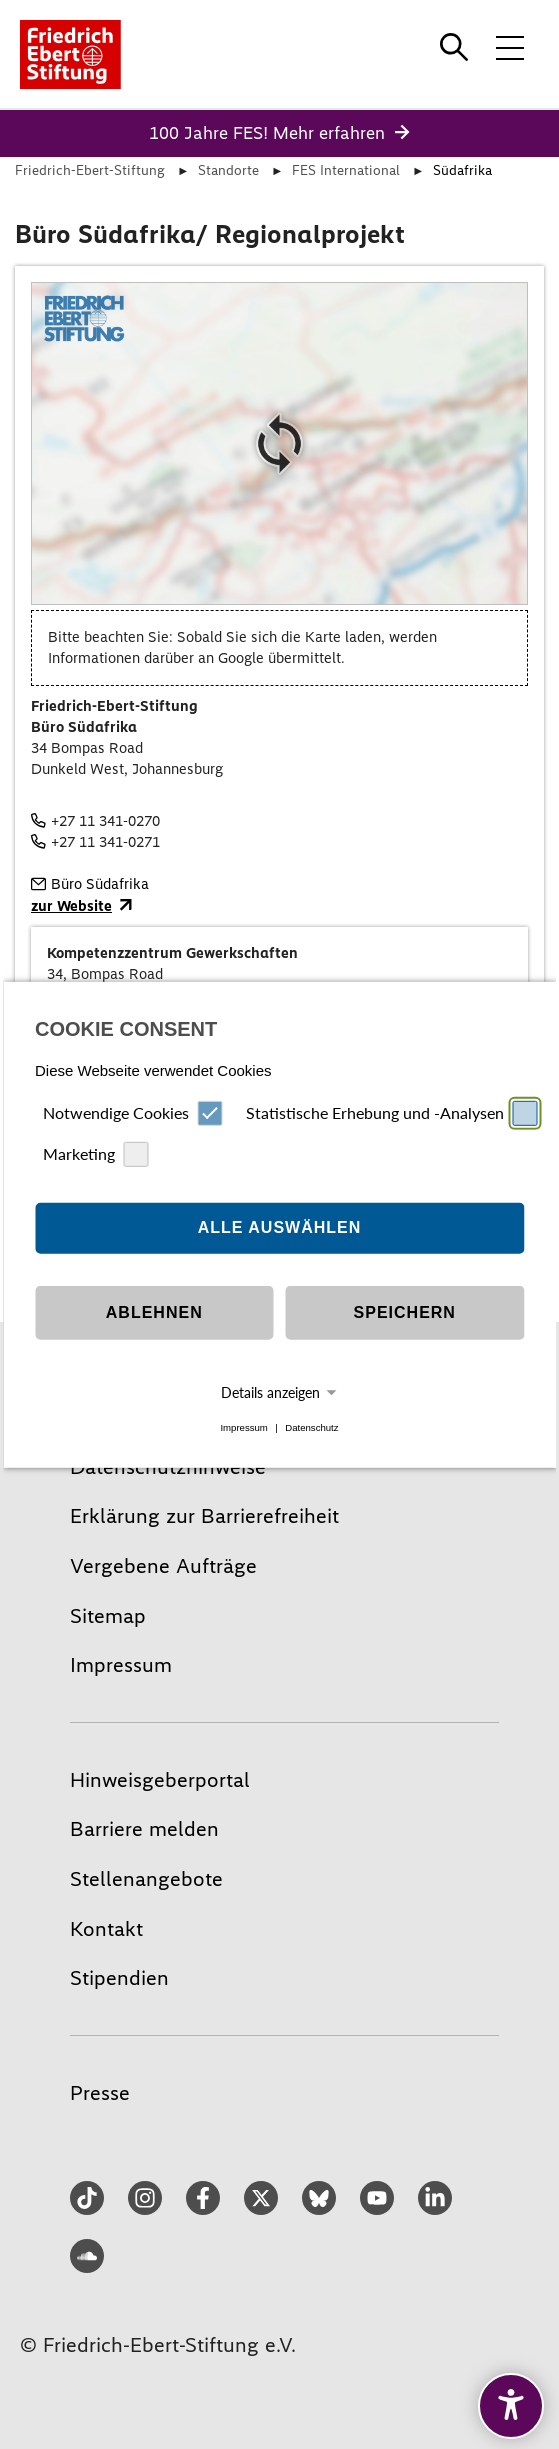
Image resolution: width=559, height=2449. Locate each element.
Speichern (405, 1312)
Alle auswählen (280, 1227)
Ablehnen (154, 1312)
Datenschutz (311, 1427)
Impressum (243, 1427)
